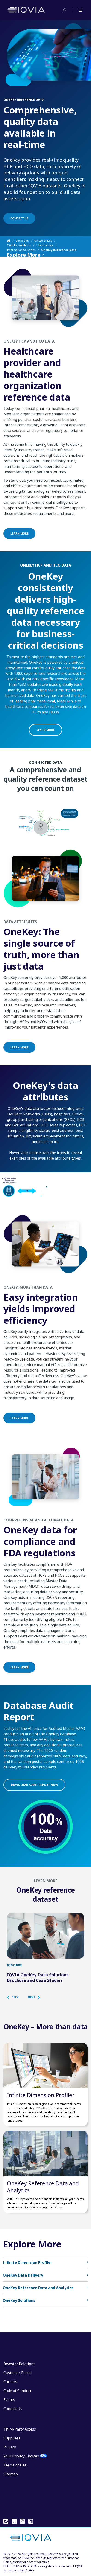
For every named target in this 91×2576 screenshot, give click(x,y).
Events (9, 2399)
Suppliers (11, 2438)
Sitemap (10, 2474)
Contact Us (12, 2408)
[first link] (45, 1936)
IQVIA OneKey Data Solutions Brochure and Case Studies (38, 1977)
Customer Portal (17, 2372)
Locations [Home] (22, 241)
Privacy (9, 2447)
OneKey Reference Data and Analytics (43, 2186)
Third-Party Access (19, 2429)
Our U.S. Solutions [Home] (19, 245)
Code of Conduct (17, 2390)
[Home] (11, 240)
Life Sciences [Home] (44, 245)
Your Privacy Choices (21, 2456)
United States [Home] (43, 241)
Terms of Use (14, 2465)
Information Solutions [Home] (21, 250)
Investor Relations (19, 2363)
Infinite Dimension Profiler (40, 2095)
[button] (15, 1997)
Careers (10, 2381)
